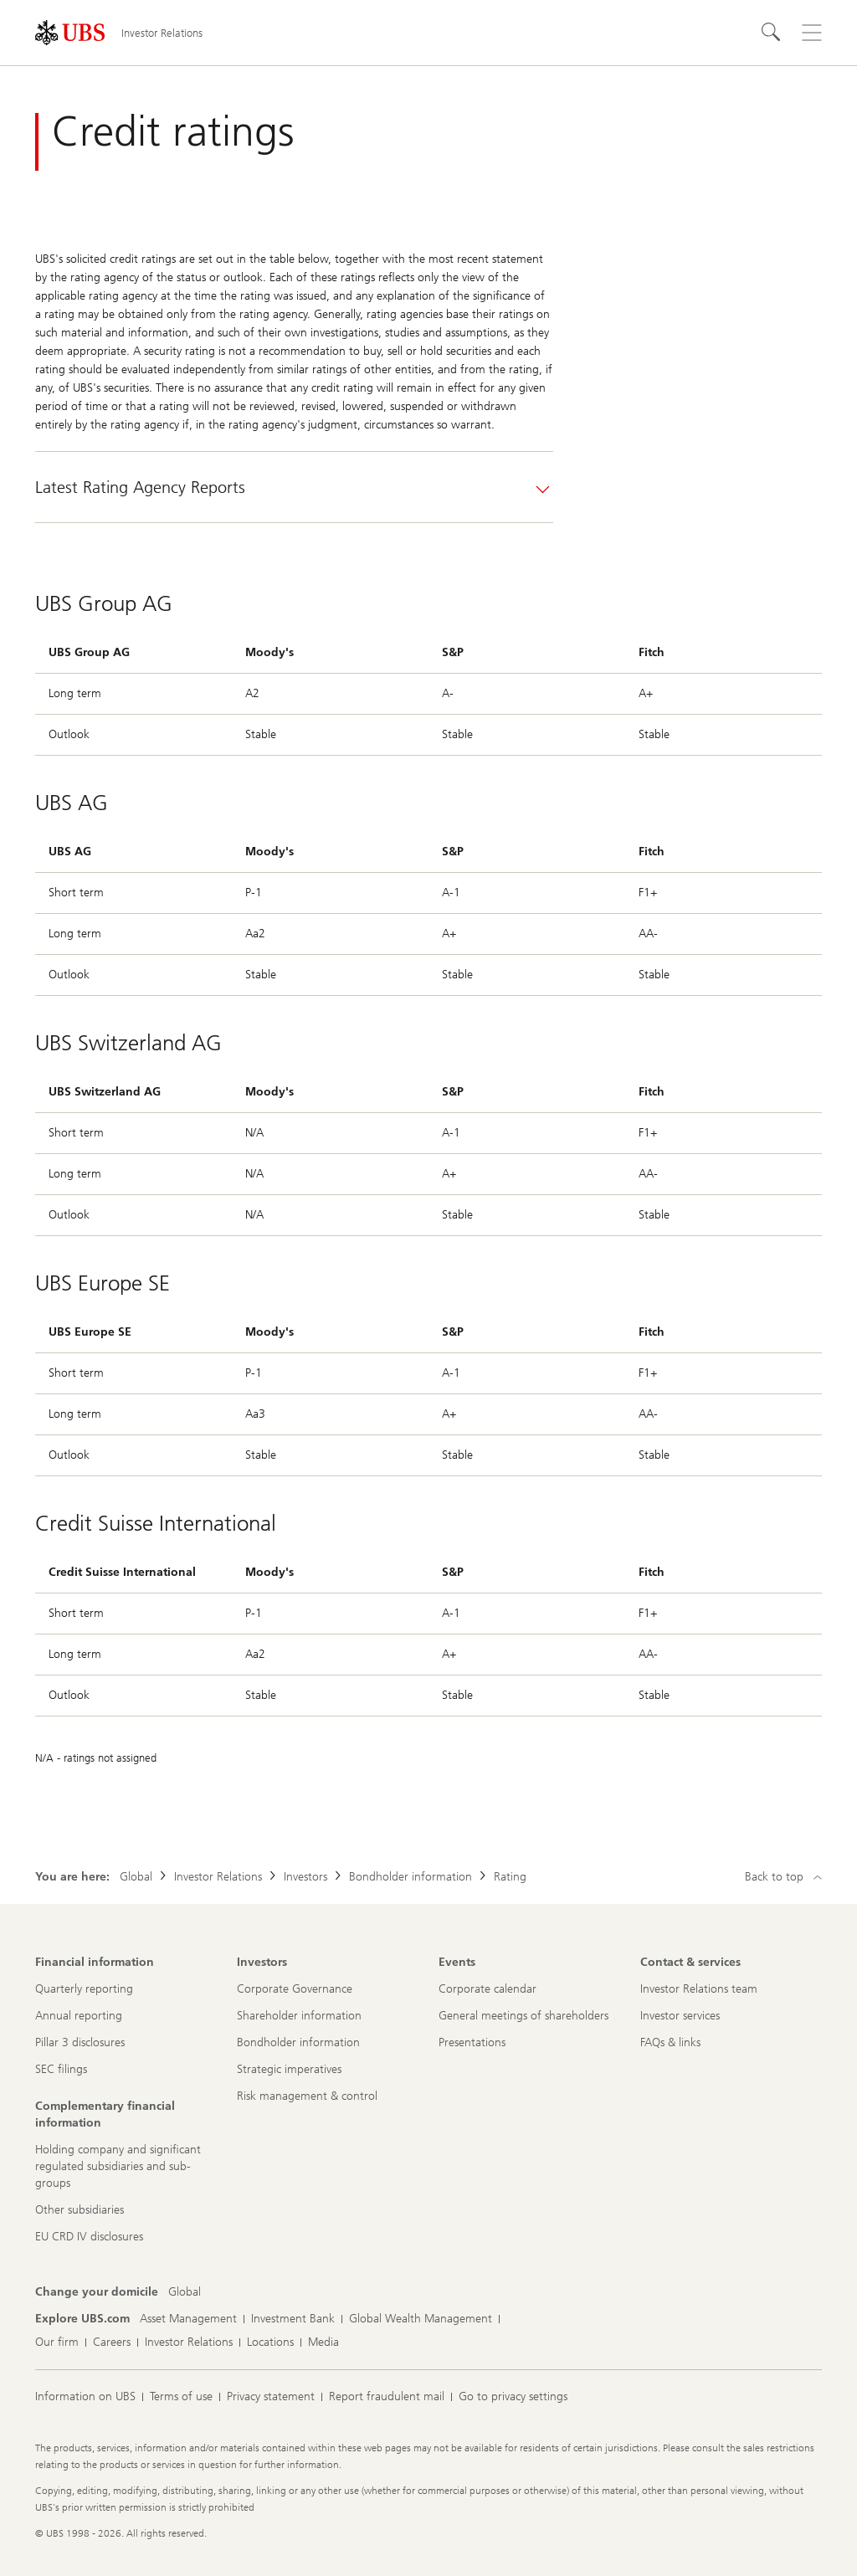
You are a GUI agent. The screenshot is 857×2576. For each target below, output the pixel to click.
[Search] (772, 33)
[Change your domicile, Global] (184, 2292)
